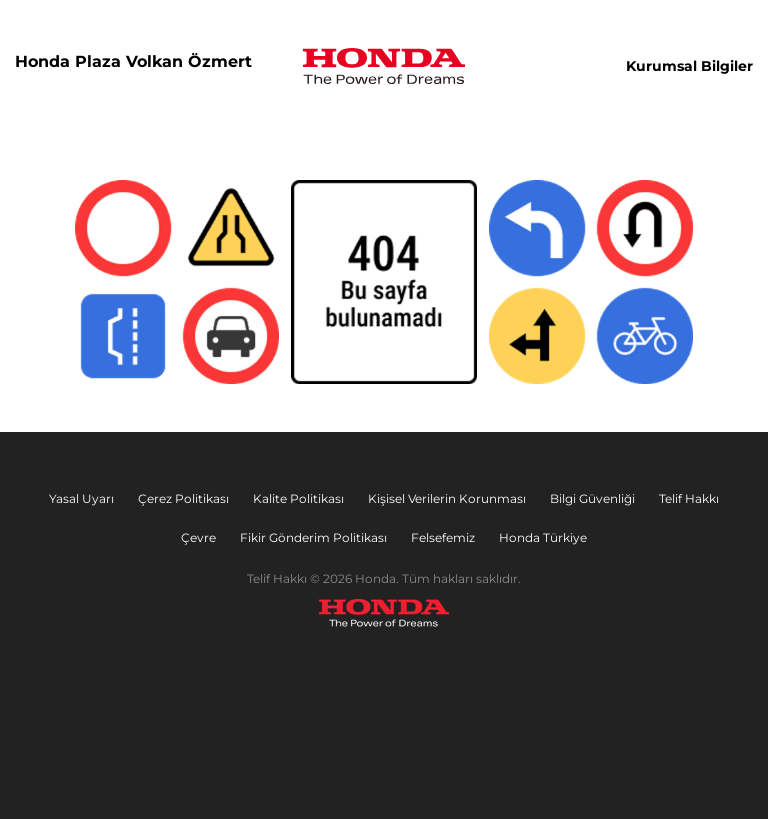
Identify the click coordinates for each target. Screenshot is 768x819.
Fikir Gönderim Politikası (313, 537)
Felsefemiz (443, 537)
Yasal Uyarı (81, 498)
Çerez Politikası (183, 498)
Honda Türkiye (543, 537)
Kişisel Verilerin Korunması (447, 498)
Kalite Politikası (298, 498)
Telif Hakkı (689, 498)
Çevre (198, 537)
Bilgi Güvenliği (592, 498)
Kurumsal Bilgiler (689, 66)
